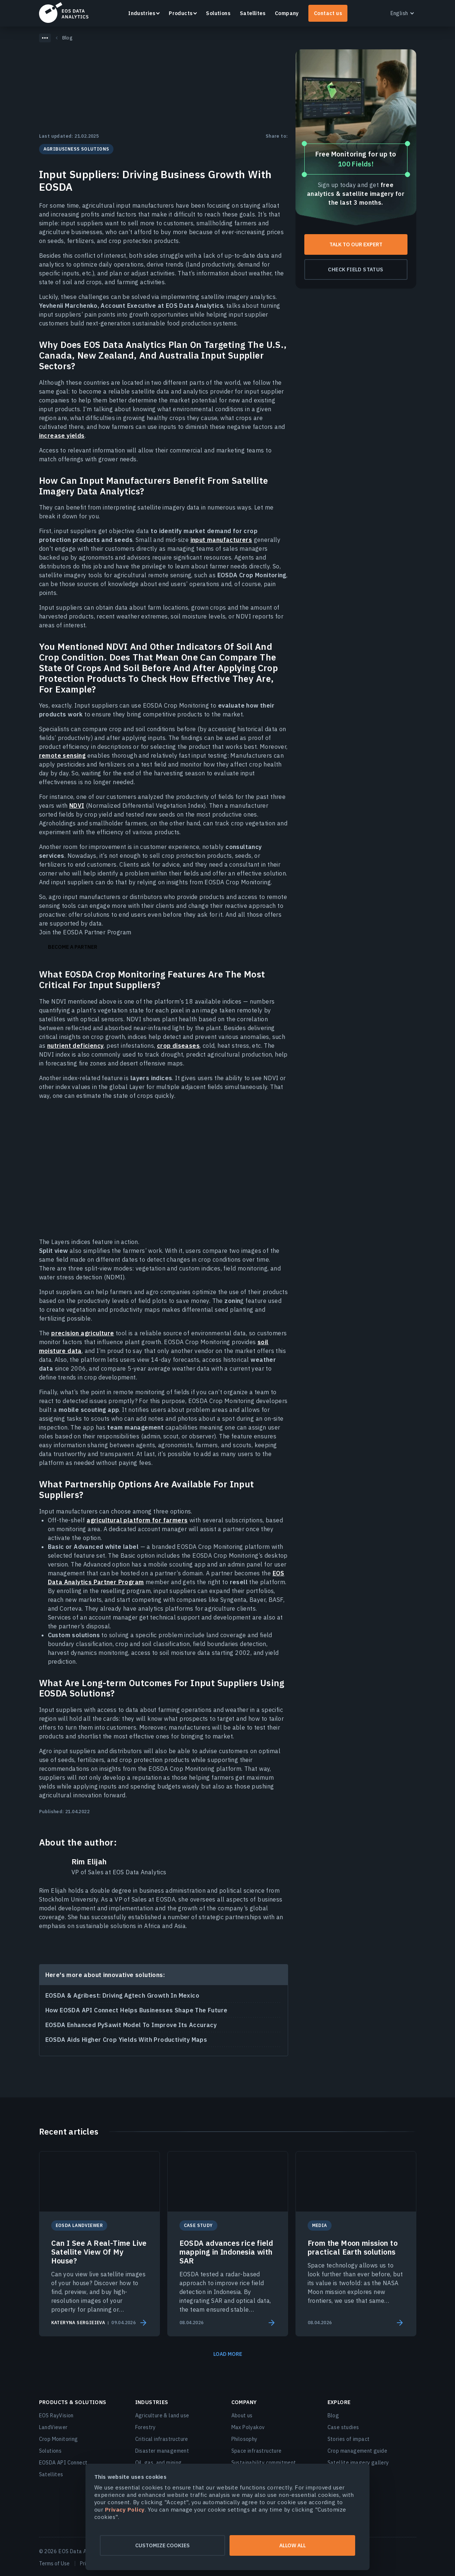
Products (180, 13)
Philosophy (244, 2439)
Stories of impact (349, 2439)
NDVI (76, 805)
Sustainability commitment (263, 2462)
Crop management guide (357, 2451)
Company (287, 13)
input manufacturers (221, 539)
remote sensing (62, 755)
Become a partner (72, 947)
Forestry (145, 2427)
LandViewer (53, 2427)
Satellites (252, 13)
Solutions (218, 13)
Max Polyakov (248, 2427)
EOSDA (63, 12)
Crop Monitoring (58, 2439)
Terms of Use (54, 2563)
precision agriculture (82, 1333)
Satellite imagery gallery (358, 2462)
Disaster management (162, 2451)
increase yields (62, 435)
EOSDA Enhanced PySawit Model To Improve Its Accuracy (131, 2025)
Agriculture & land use (162, 2415)
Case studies (343, 2427)
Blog (333, 2415)
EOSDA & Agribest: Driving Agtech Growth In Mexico (122, 1995)
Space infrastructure (256, 2451)
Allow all (299, 2545)
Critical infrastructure (161, 2439)
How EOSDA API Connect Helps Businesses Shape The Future (136, 2010)
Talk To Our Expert (355, 244)
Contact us (328, 13)
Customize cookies (156, 2545)
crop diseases (178, 1045)
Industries (141, 13)
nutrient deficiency (75, 1045)
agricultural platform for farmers (137, 1520)
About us (242, 2415)
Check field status (355, 269)
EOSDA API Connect (63, 2462)
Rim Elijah (89, 1861)
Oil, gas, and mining (158, 2462)
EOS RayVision (56, 2415)
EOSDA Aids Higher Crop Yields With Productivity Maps (126, 2039)
